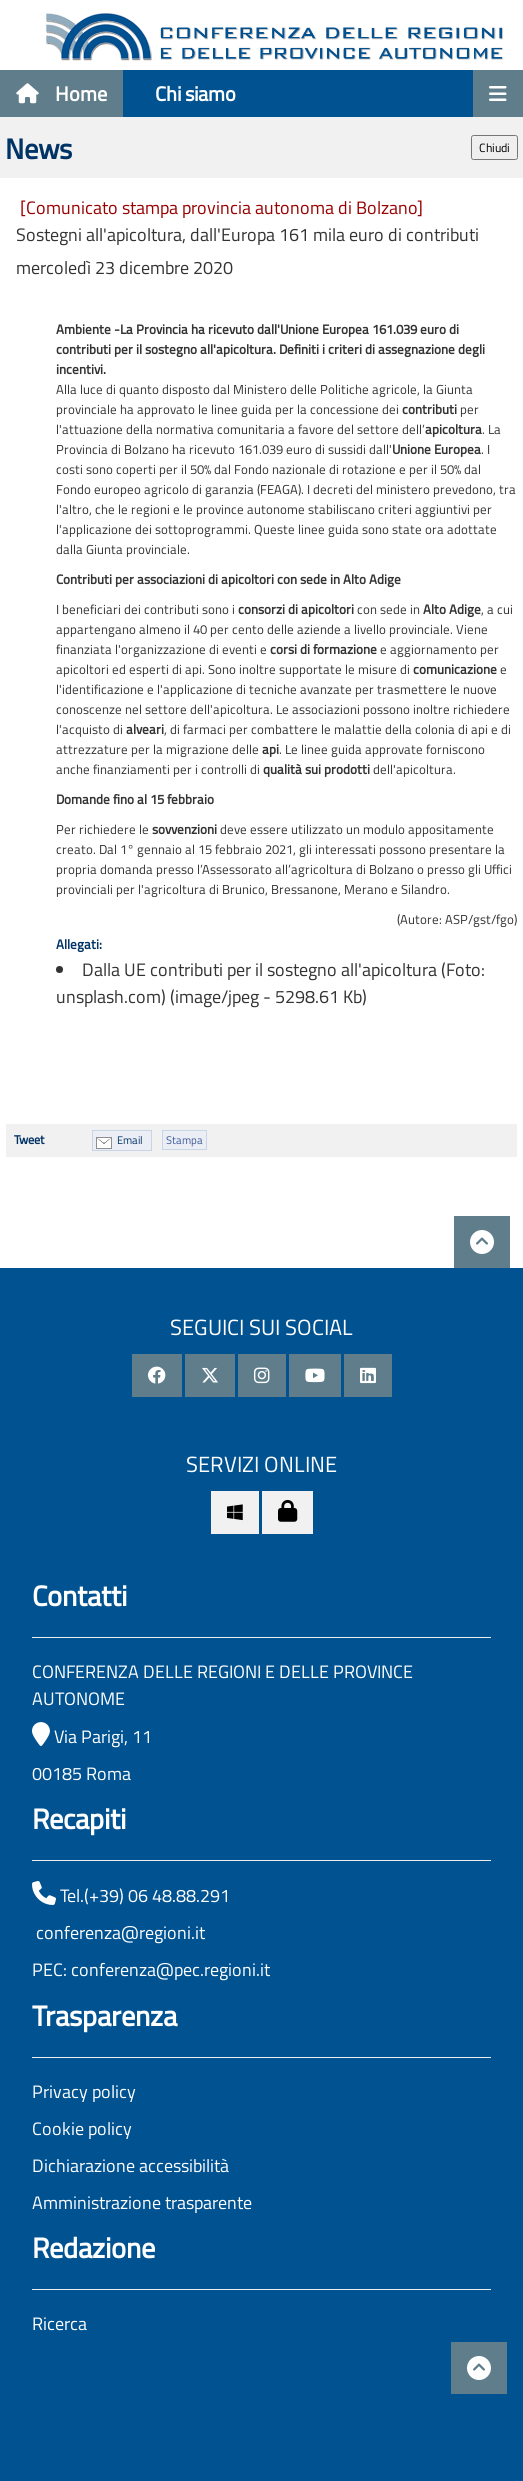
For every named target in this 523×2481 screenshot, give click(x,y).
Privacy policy (84, 2091)
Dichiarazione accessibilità (130, 2165)
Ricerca (59, 2323)
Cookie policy (82, 2128)
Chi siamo (195, 93)
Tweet (29, 1139)
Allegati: (79, 944)
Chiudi (494, 147)
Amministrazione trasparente (142, 2202)
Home (61, 93)
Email (130, 1140)
